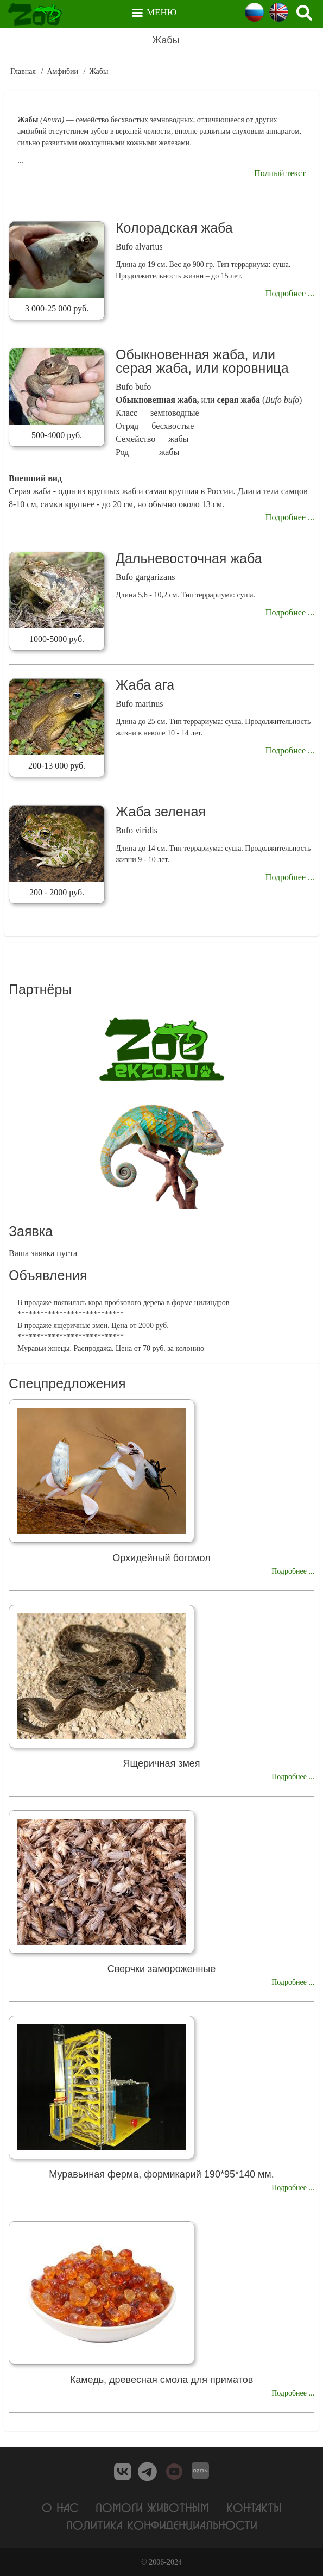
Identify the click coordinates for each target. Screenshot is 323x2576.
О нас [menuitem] (60, 2507)
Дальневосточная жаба (189, 558)
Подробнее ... (289, 293)
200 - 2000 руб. (56, 892)
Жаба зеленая (161, 811)
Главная (23, 71)
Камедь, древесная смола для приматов (162, 2379)
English (278, 12)
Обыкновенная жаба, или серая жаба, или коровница (202, 361)
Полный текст (280, 173)
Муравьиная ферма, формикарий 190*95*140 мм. (161, 2174)
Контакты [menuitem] (254, 2507)
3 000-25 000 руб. (56, 308)
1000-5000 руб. (56, 639)
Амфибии (62, 71)
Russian (254, 12)
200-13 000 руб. (56, 765)
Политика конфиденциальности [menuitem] (161, 2524)
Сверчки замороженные (161, 1968)
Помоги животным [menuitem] (152, 2507)
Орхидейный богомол (161, 1557)
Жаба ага (145, 685)
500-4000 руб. (56, 435)
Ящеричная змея (161, 1763)
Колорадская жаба (174, 227)
